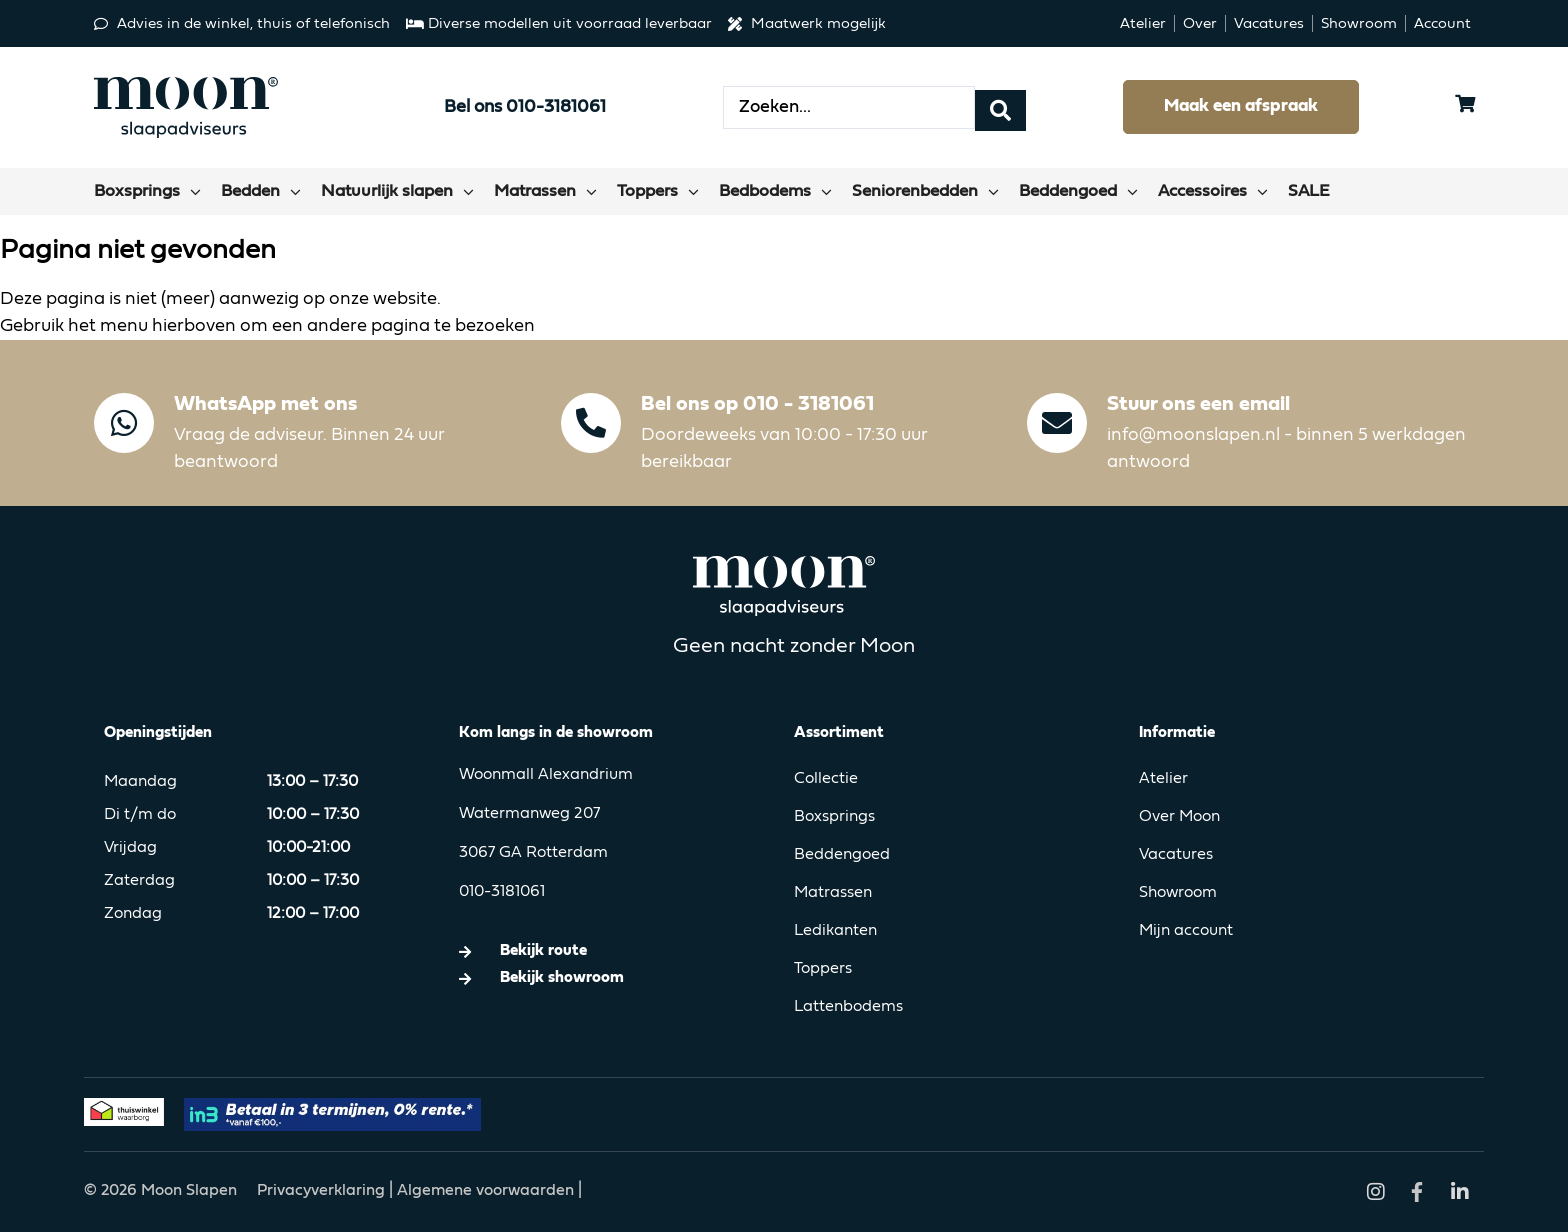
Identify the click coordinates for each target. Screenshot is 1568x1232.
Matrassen (833, 893)
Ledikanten (835, 931)
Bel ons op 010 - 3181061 (757, 404)
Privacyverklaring (323, 1191)
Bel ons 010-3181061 (525, 107)
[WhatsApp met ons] (124, 423)
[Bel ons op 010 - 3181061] (591, 423)
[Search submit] (1000, 107)
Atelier (1163, 779)
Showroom (1178, 893)
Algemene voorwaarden (485, 1191)
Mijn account (1186, 931)
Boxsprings (834, 817)
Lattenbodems (848, 1007)
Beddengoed (842, 855)
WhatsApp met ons (265, 404)
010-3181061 (502, 892)
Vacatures (1176, 855)
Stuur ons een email (1198, 404)
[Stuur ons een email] (1057, 423)
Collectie (826, 779)
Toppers (823, 969)
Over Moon (1179, 817)
